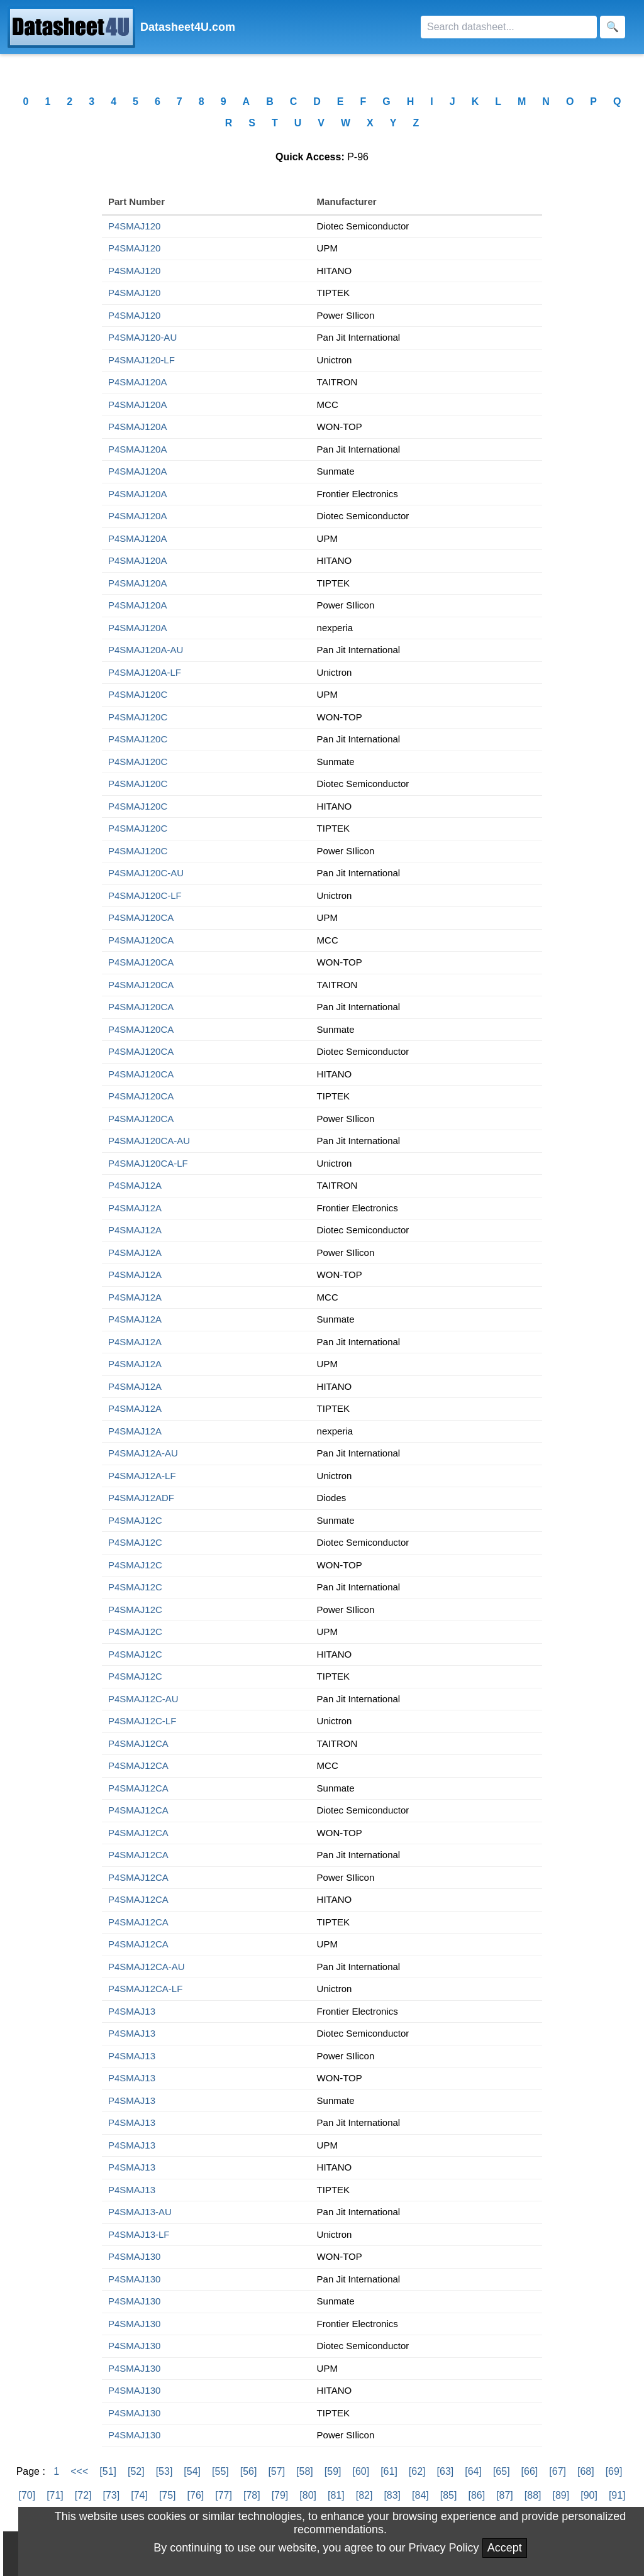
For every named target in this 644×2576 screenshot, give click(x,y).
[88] (533, 2495)
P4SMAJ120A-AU (145, 649)
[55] (220, 2471)
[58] (304, 2471)
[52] (136, 2471)
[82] (364, 2495)
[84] (420, 2495)
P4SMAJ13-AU (140, 2211)
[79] (280, 2495)
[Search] (509, 27)
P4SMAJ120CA (141, 917)
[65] (501, 2471)
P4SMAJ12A (135, 1185)
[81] (336, 2495)
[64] (473, 2471)
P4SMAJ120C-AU (146, 872)
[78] (251, 2495)
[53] (164, 2471)
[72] (83, 2495)
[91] (617, 2495)
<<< (79, 2471)
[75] (167, 2495)
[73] (111, 2495)
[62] (417, 2471)
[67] (557, 2471)
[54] (192, 2471)
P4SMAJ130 (134, 2256)
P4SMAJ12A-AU (143, 1453)
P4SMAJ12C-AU (143, 1698)
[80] (307, 2495)
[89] (561, 2495)
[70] (26, 2495)
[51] (107, 2471)
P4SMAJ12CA (138, 1743)
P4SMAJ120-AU (142, 337)
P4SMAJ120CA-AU (149, 1140)
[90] (588, 2495)
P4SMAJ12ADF (141, 1497)
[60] (360, 2471)
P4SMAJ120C (137, 694)
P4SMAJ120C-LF (145, 895)
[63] (445, 2471)
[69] (614, 2471)
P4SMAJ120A (137, 382)
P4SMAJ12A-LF (142, 1475)
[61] (388, 2471)
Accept (504, 2547)
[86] (476, 2495)
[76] (195, 2495)
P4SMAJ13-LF (139, 2234)
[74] (139, 2495)
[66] (529, 2471)
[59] (333, 2471)
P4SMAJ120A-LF (144, 672)
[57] (276, 2471)
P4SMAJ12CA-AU (146, 1966)
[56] (248, 2471)
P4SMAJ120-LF (141, 360)
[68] (585, 2471)
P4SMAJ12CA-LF (145, 1988)
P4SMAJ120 (134, 226)
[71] (55, 2495)
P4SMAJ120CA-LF (148, 1163)
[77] (223, 2495)
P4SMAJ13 (131, 2011)
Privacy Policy (444, 2547)
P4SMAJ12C (135, 1520)
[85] (448, 2495)
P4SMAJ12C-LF (142, 1720)
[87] (504, 2495)
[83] (392, 2495)
